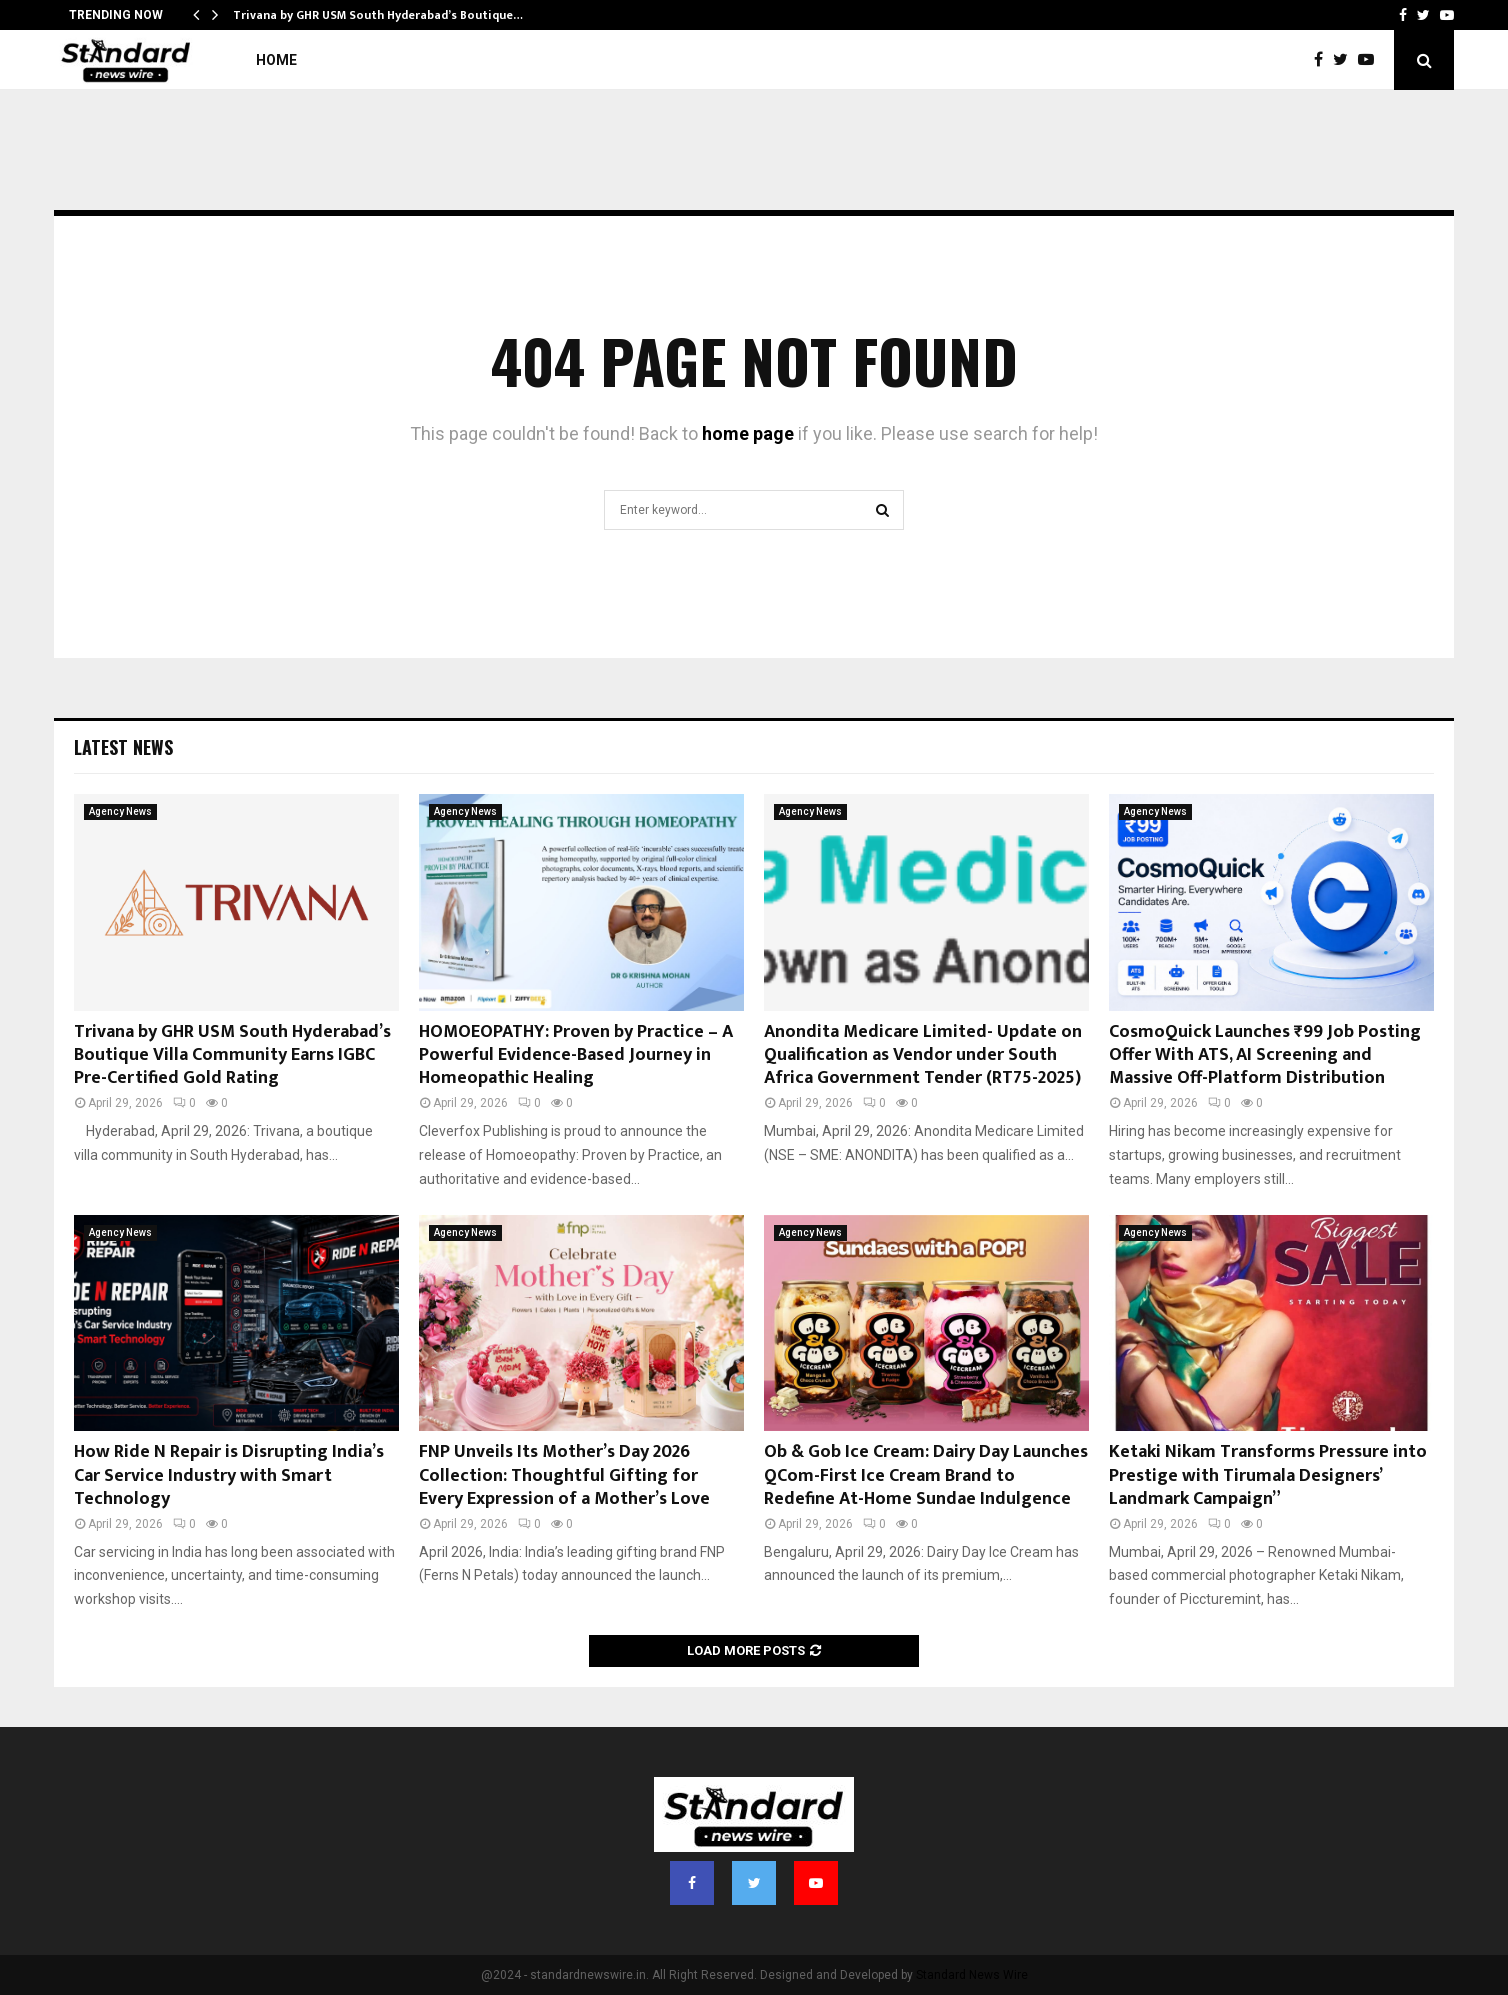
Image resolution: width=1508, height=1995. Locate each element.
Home (276, 60)
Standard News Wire (972, 1975)
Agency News (120, 811)
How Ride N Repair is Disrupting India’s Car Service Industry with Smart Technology (229, 1475)
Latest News (123, 747)
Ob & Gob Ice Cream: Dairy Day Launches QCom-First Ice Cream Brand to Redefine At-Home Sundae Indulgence (926, 1475)
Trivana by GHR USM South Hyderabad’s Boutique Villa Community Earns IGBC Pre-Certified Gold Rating (232, 1055)
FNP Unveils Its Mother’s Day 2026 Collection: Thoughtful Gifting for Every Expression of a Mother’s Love (564, 1475)
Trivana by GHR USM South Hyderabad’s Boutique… (378, 15)
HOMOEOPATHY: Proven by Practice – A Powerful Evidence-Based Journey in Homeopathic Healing (576, 1055)
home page (748, 433)
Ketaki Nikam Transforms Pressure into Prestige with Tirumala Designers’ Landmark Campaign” (1268, 1475)
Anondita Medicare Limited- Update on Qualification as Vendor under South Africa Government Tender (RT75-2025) (923, 1055)
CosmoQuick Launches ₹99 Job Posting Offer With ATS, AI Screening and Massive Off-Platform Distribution (1265, 1055)
